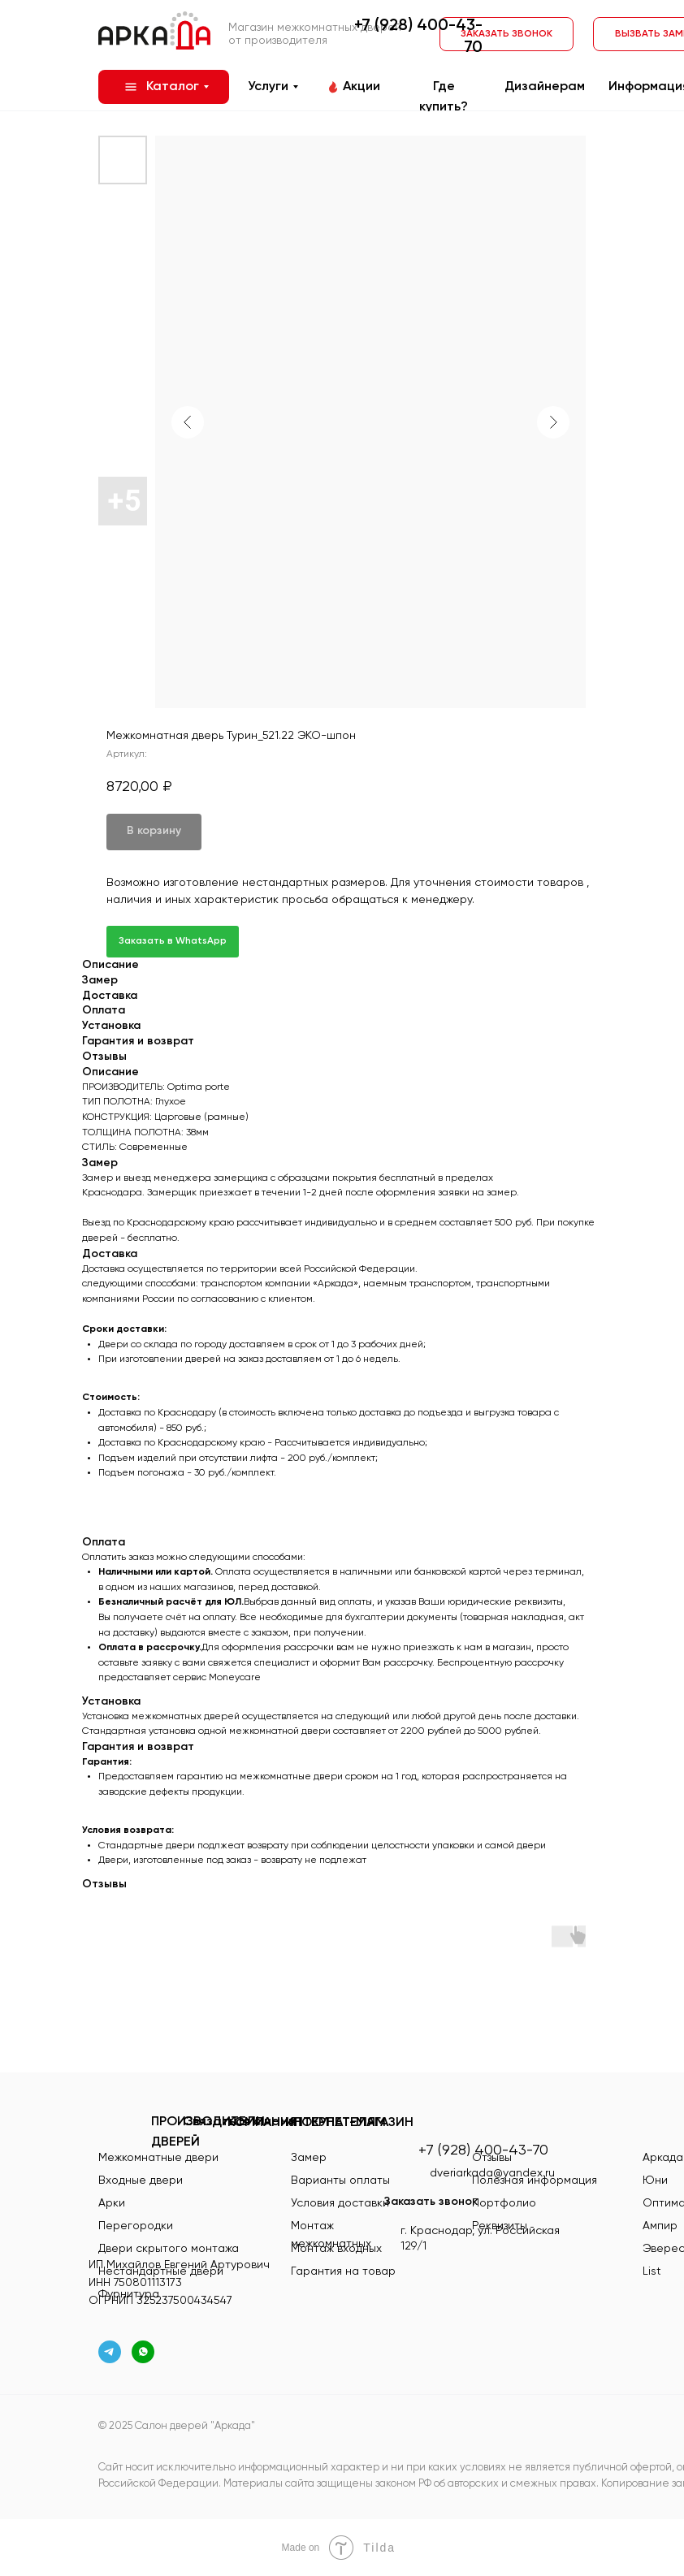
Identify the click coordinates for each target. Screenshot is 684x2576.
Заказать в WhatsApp (173, 941)
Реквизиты (499, 2226)
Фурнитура (128, 2294)
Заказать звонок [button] (431, 2201)
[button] (506, 34)
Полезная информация (534, 2180)
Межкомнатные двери (158, 2157)
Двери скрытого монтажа (168, 2248)
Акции (361, 86)
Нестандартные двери (160, 2271)
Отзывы (492, 2157)
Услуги (268, 86)
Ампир (660, 2226)
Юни (655, 2180)
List (652, 2271)
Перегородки (135, 2226)
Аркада (663, 2157)
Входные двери (140, 2180)
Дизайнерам (544, 86)
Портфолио (504, 2203)
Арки (111, 2203)
